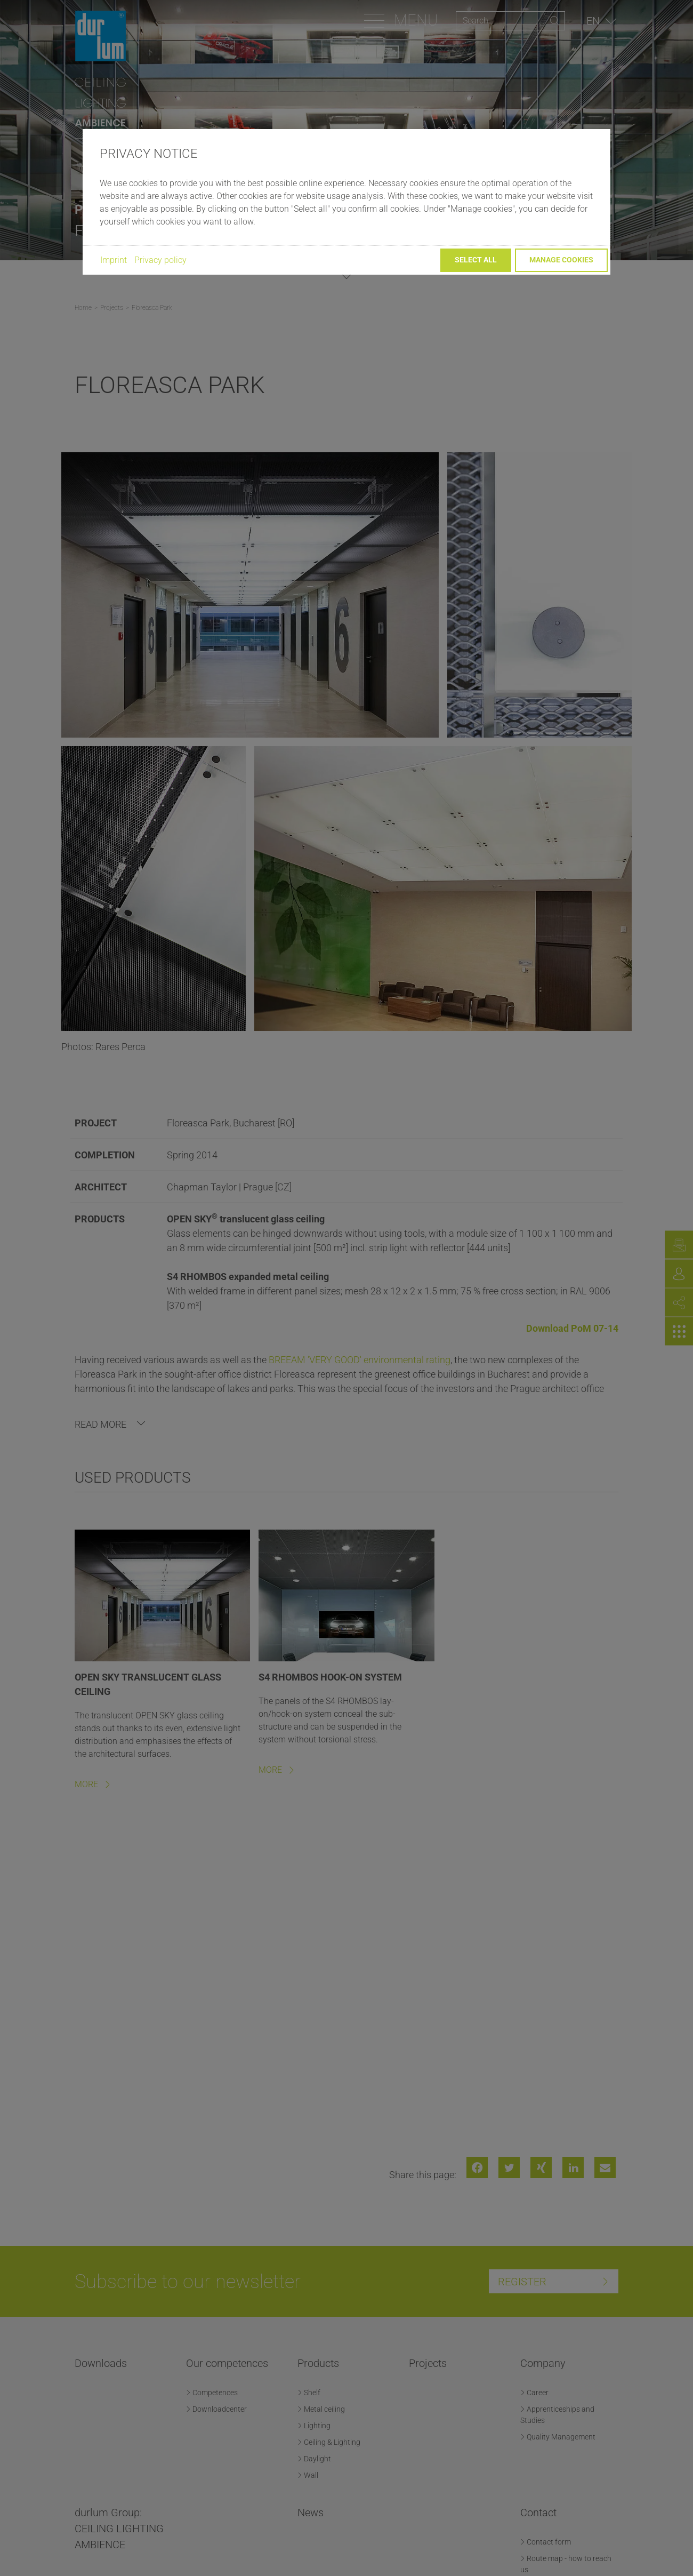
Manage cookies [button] (561, 260)
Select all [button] (476, 260)
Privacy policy (160, 260)
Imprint (113, 260)
